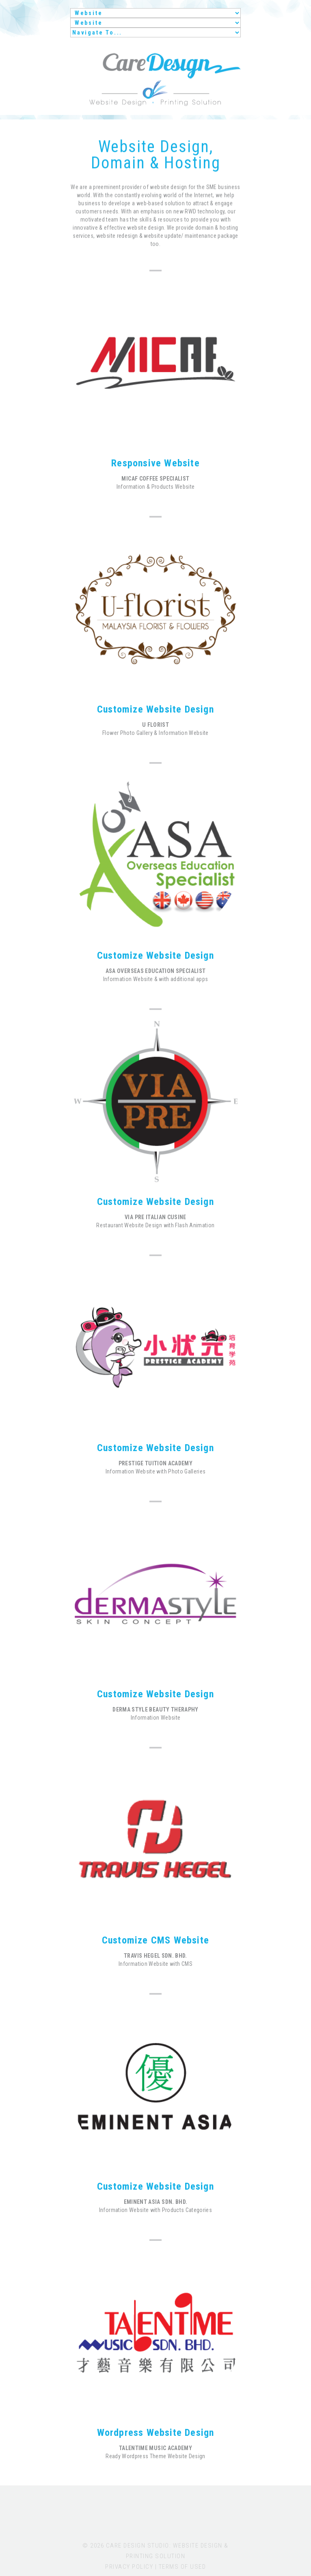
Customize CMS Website (155, 1940)
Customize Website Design (155, 709)
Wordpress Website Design (155, 2432)
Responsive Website (155, 463)
